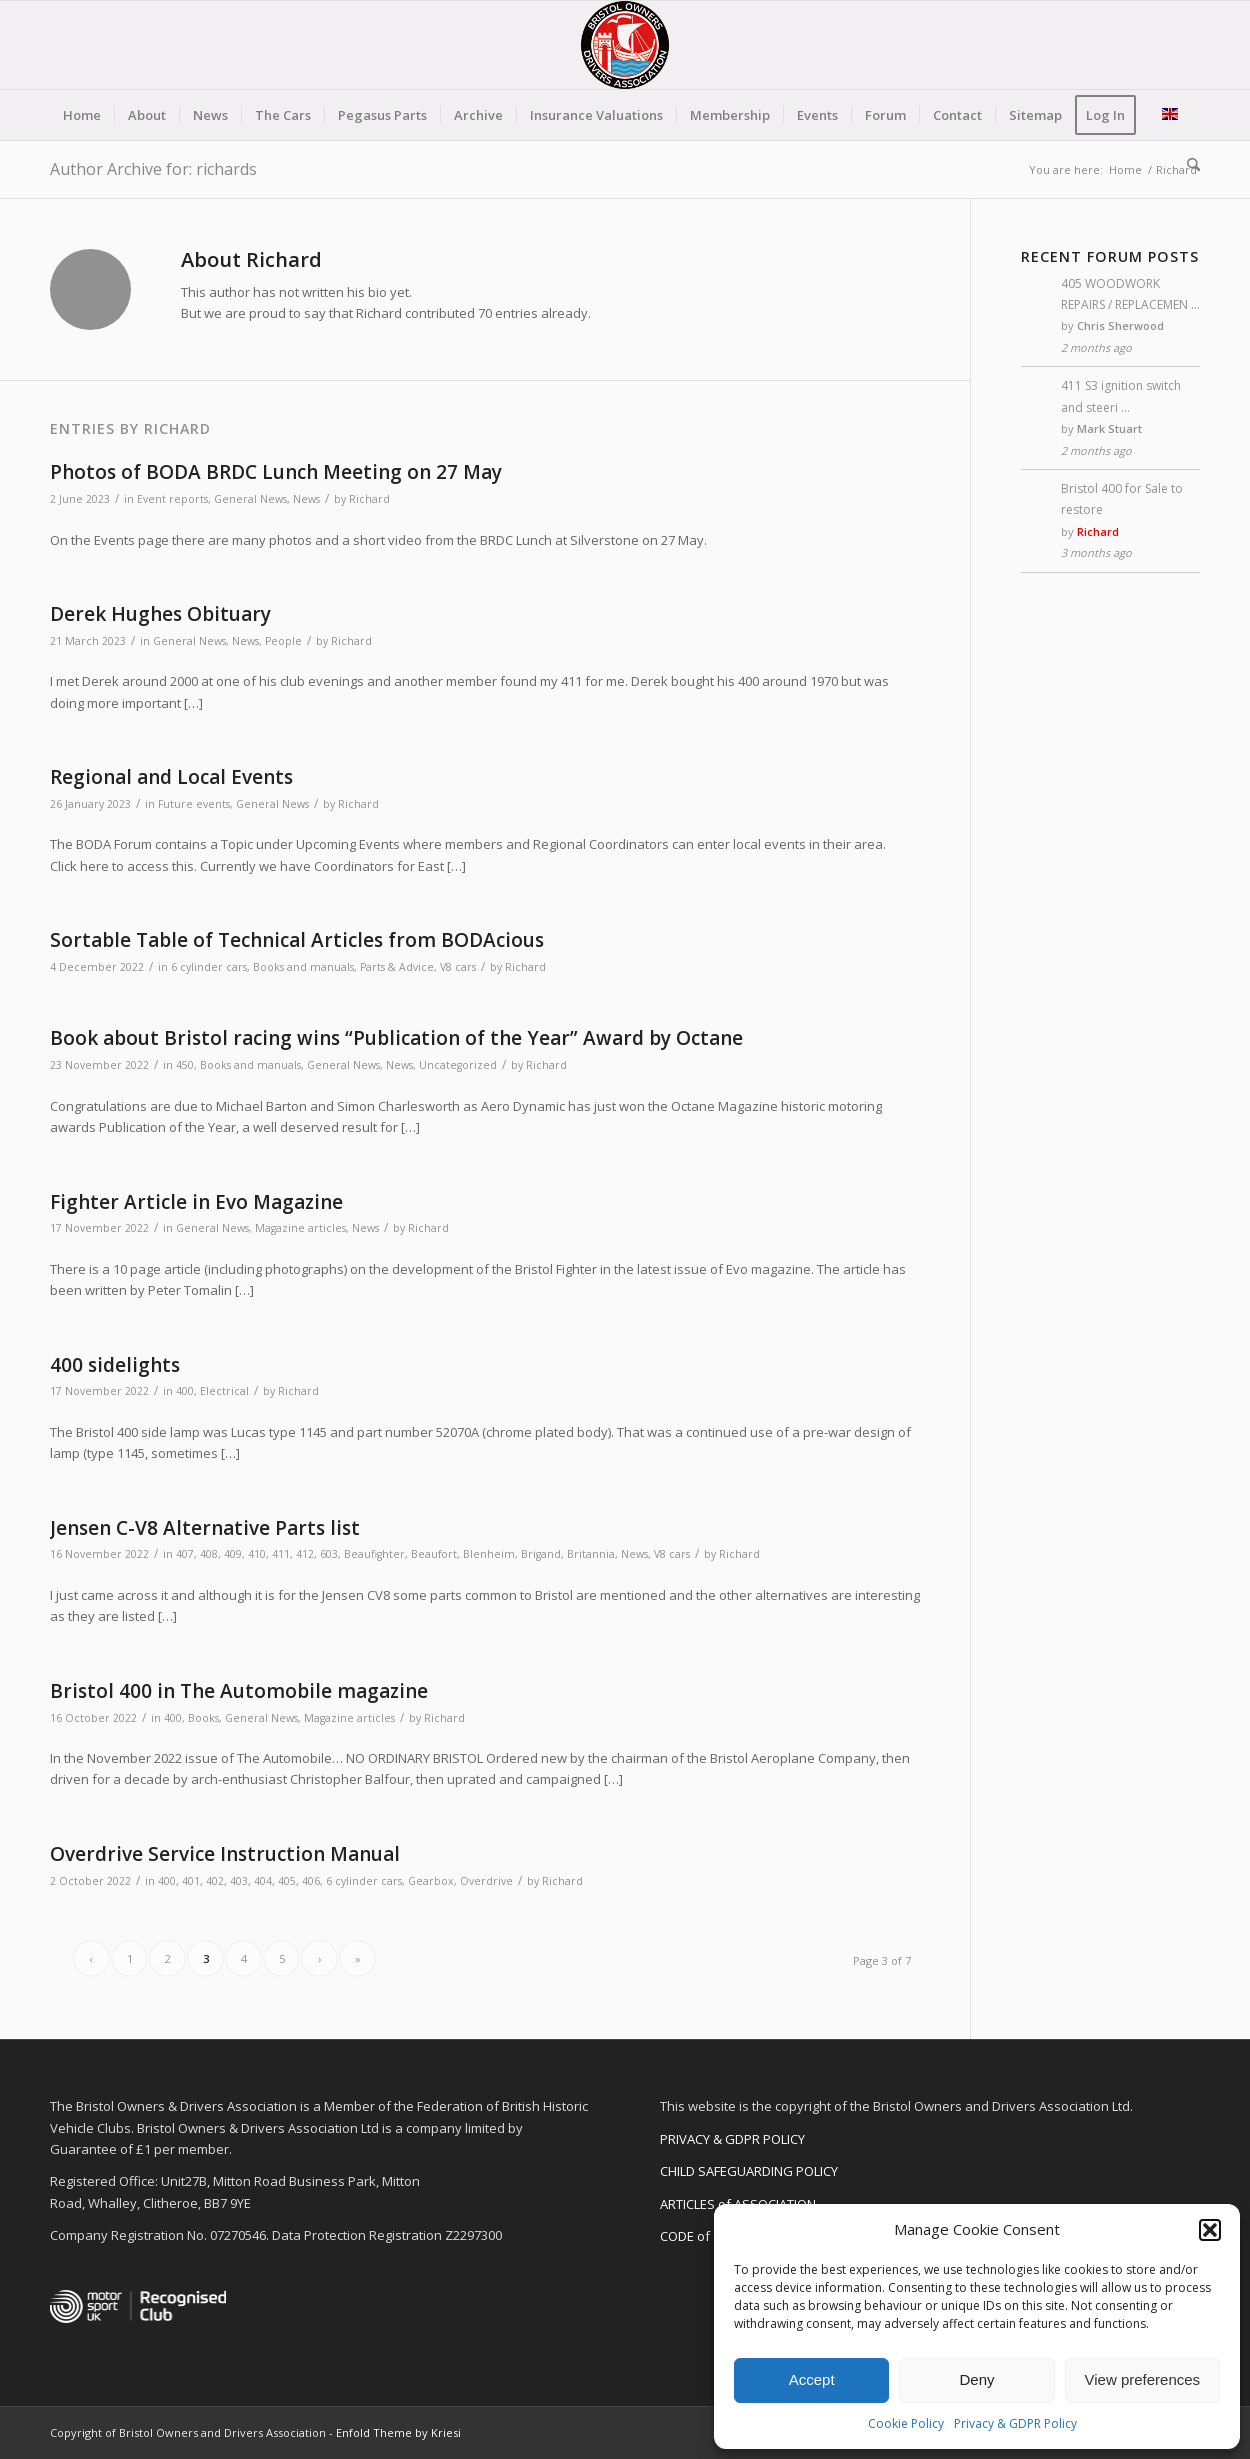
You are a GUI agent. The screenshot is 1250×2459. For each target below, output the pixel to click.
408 (209, 1554)
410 (257, 1554)
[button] (1210, 2230)
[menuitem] (82, 115)
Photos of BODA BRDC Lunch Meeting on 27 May (276, 472)
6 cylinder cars (209, 967)
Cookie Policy (906, 2423)
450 (185, 1065)
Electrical (224, 1391)
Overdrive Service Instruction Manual (225, 1854)
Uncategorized (458, 1065)
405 (287, 1881)
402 (215, 1881)
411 (281, 1554)
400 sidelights (115, 1365)
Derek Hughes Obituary (160, 614)
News (306, 499)
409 (233, 1554)
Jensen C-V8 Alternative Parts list (205, 1528)
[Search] (1187, 165)
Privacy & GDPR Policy (1015, 2423)
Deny (976, 2379)
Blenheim (489, 1554)
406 (311, 1881)
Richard (369, 499)
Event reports (172, 499)
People (283, 641)
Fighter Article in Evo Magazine (196, 1202)
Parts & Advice (397, 967)
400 (185, 1391)
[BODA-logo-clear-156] (625, 45)
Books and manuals (303, 967)
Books (203, 1718)
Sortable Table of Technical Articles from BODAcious (297, 940)
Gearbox (431, 1881)
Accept (812, 2379)
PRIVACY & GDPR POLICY (732, 2139)
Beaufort (434, 1554)
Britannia (591, 1554)
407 (185, 1554)
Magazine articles (300, 1228)
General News (250, 499)
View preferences (1143, 2379)
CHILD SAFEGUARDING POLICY (749, 2171)
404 (263, 1881)
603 (329, 1554)
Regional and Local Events (171, 777)
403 (239, 1881)
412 (305, 1554)
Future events (194, 804)
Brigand (541, 1554)
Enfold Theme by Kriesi (398, 2432)
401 (191, 1881)
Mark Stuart (1109, 428)
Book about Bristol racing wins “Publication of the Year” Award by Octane (396, 1038)
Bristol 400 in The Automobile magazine (239, 1691)
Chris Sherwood (1120, 325)
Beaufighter (374, 1554)
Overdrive (486, 1881)
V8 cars (458, 967)
